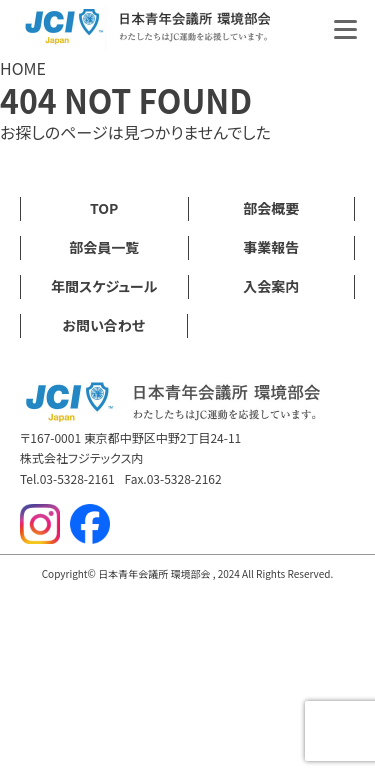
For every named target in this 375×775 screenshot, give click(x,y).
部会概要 (271, 208)
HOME (23, 68)
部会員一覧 (104, 247)
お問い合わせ (103, 325)
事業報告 (271, 247)
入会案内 (271, 286)
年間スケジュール (104, 286)
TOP (104, 208)
